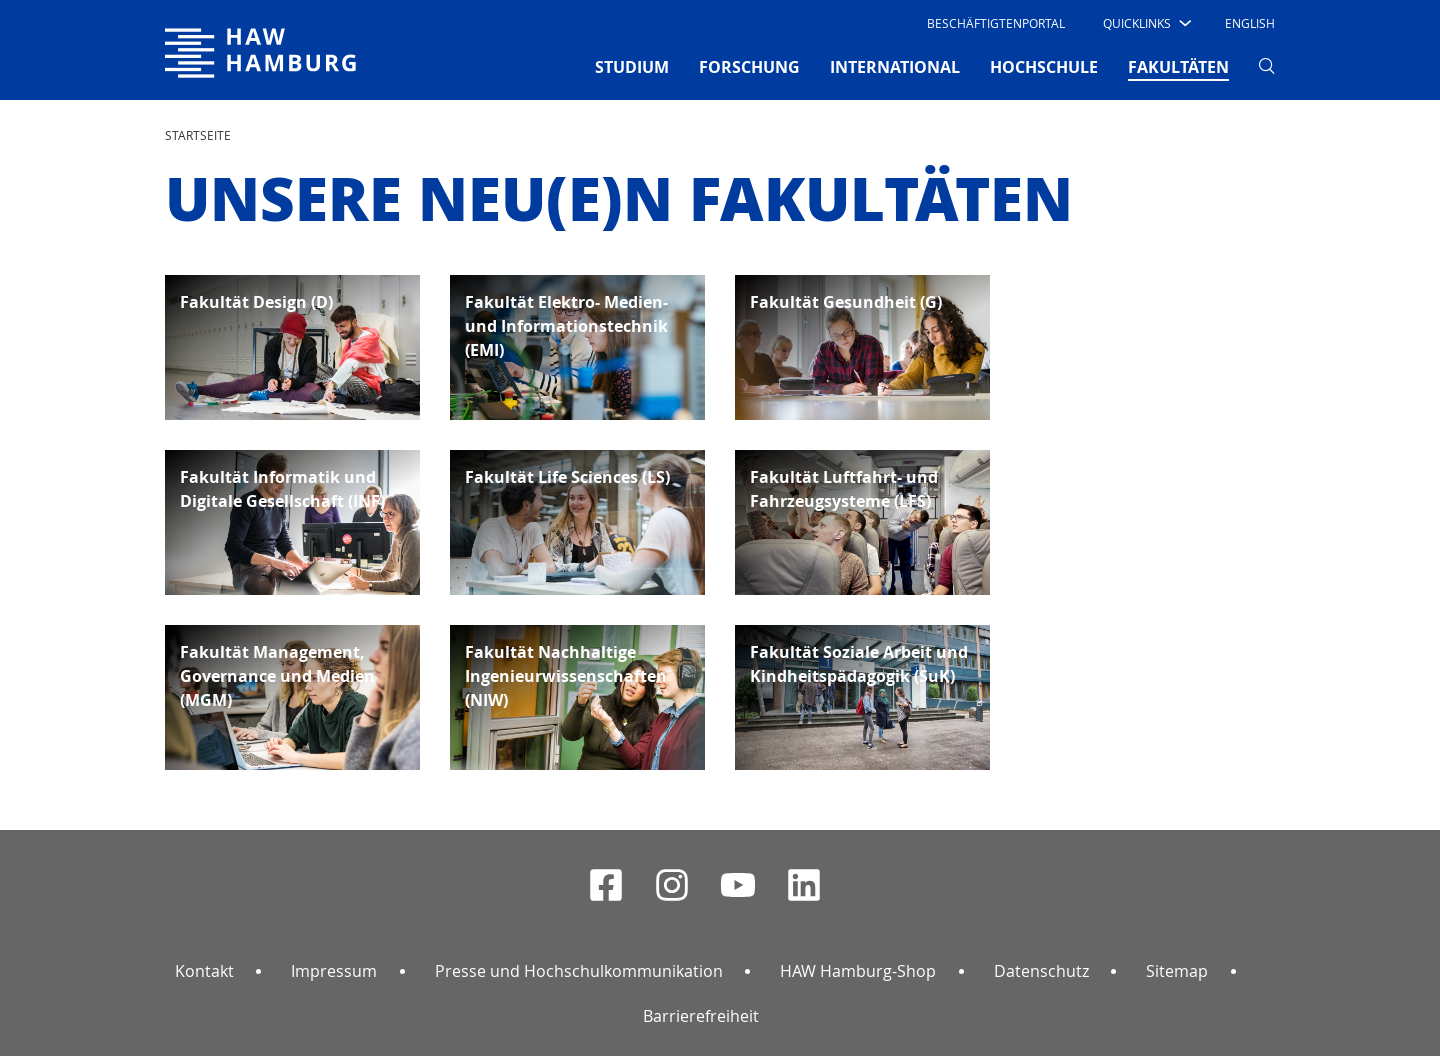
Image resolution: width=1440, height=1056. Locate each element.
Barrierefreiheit (701, 1016)
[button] (1145, 23)
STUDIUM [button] (632, 67)
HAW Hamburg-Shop (858, 971)
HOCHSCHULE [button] (1044, 67)
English (1250, 23)
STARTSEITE (198, 135)
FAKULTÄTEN (1178, 66)
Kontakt (204, 971)
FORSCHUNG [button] (749, 67)
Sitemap (1177, 971)
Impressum (334, 971)
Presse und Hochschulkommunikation (579, 971)
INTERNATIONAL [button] (895, 67)
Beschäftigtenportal (996, 23)
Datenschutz (1041, 971)
